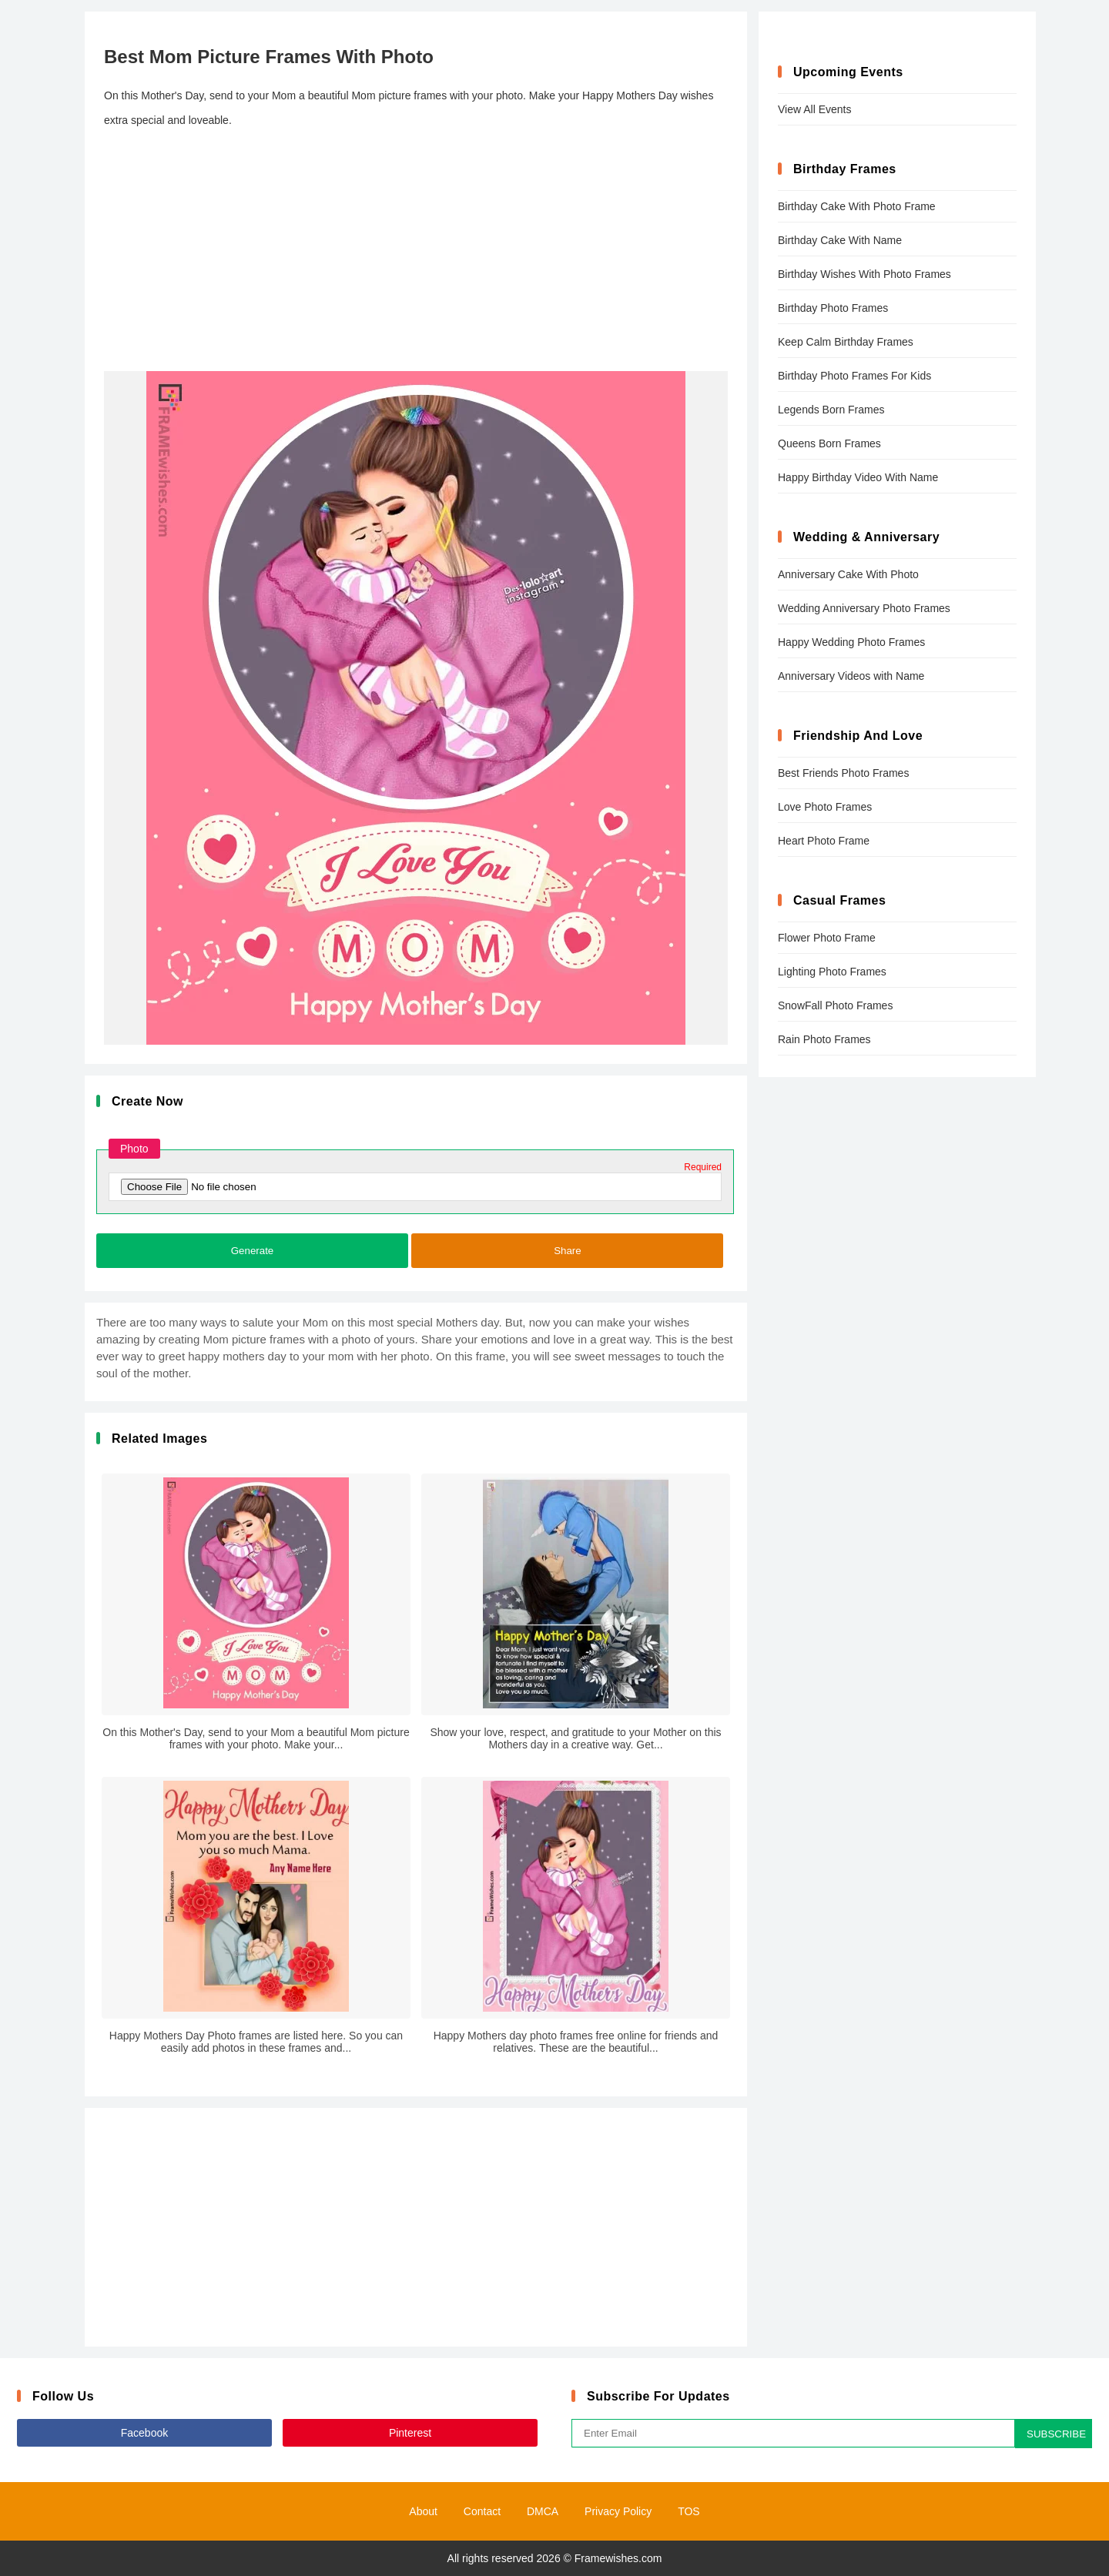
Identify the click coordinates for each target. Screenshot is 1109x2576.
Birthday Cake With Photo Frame (857, 206)
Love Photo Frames (825, 807)
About (423, 2511)
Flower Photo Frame (827, 938)
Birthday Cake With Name (840, 240)
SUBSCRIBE (1056, 2434)
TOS (689, 2511)
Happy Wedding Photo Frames (851, 642)
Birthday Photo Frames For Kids (854, 376)
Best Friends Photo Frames (843, 773)
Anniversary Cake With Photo (848, 574)
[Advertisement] (416, 252)
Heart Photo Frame (823, 841)
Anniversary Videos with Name (851, 676)
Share (567, 1250)
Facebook (144, 2433)
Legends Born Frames (831, 409)
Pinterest (410, 2433)
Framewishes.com (618, 2558)
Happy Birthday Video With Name (858, 477)
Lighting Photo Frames (832, 971)
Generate (252, 1250)
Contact (482, 2511)
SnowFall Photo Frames (835, 1005)
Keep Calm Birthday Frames (845, 342)
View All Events (814, 109)
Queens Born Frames (829, 443)
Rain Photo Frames (824, 1039)
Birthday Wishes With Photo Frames (864, 274)
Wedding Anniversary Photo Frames (864, 608)
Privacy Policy (618, 2511)
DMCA (542, 2511)
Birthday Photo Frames (833, 308)
